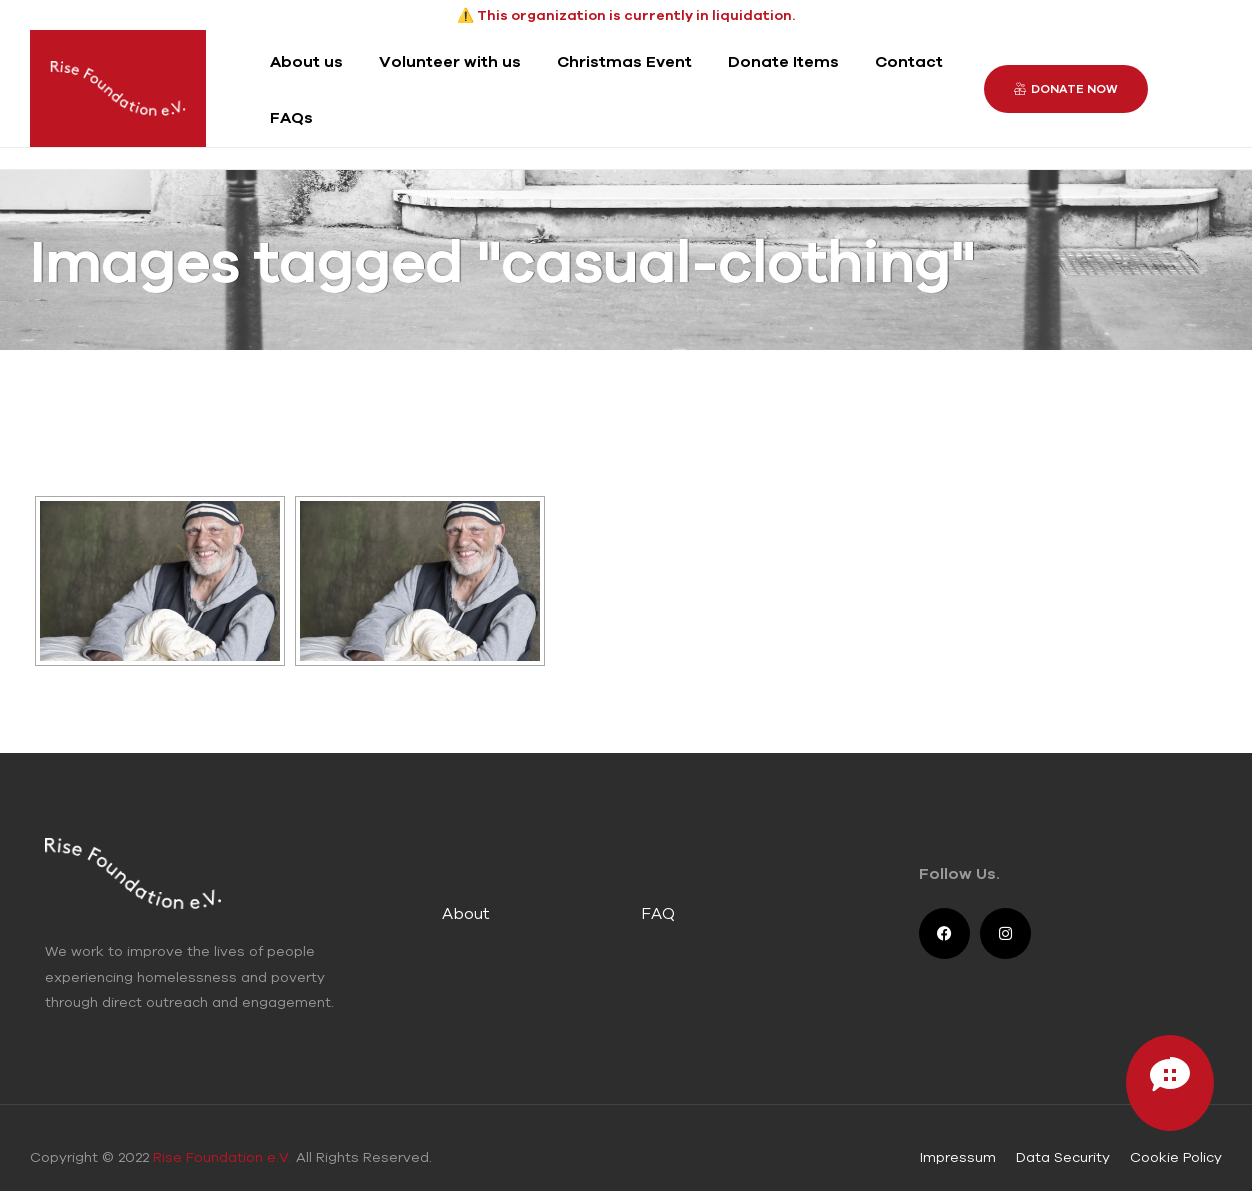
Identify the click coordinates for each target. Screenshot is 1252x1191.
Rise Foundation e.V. (222, 1156)
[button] (1066, 88)
